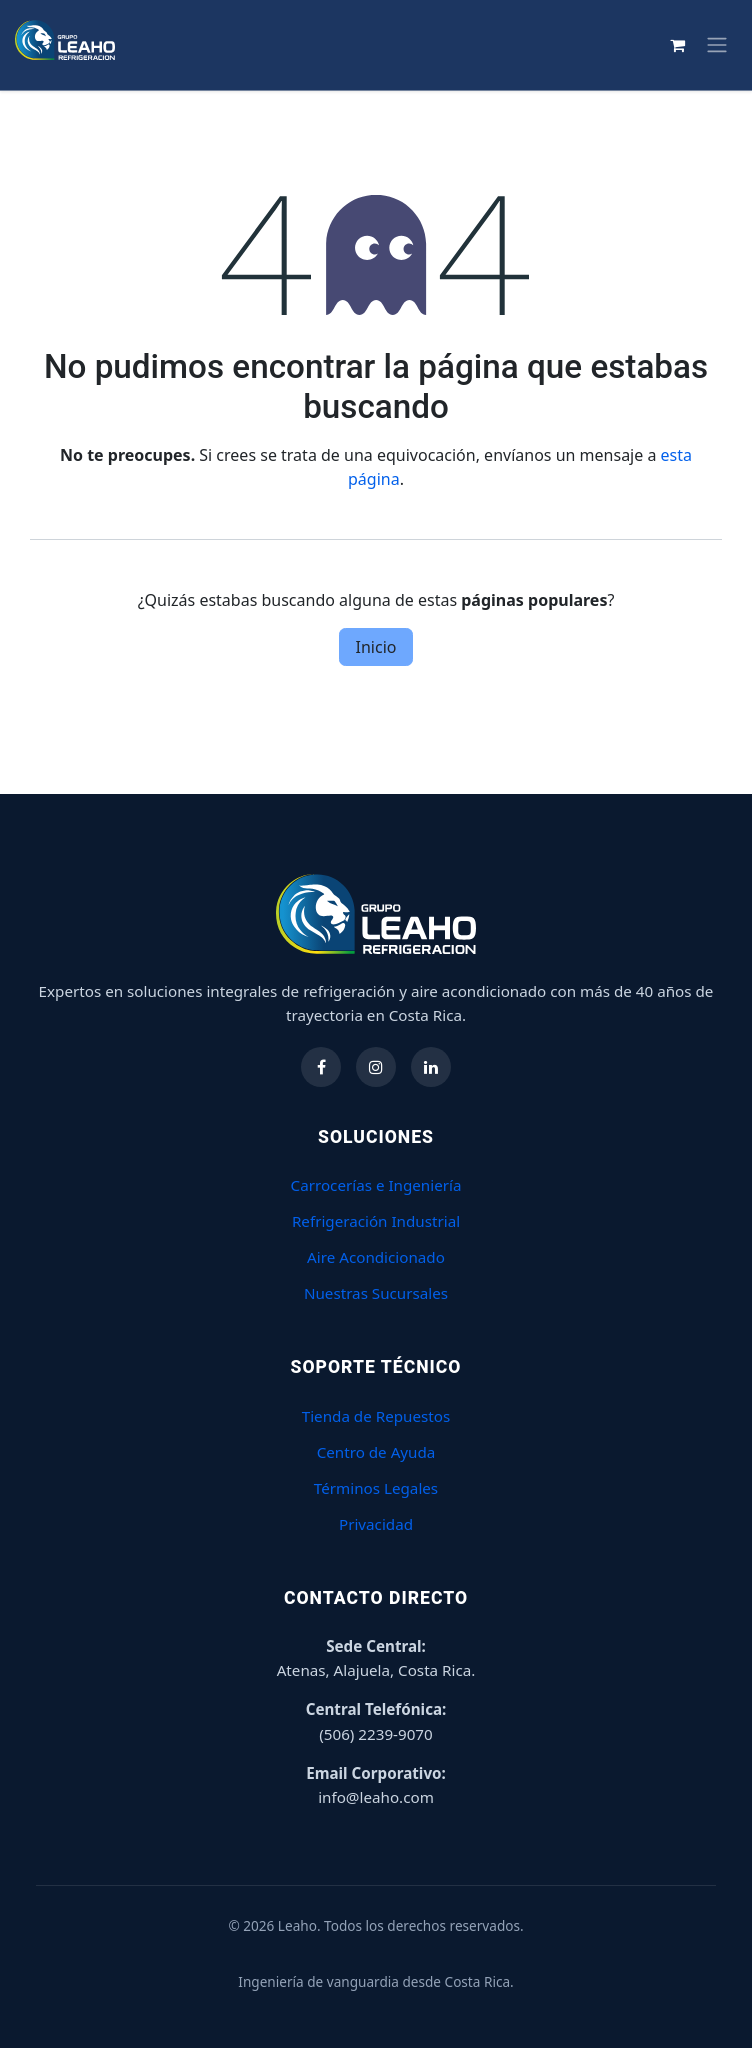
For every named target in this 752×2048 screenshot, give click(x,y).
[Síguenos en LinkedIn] (431, 1067)
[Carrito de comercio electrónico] (677, 45)
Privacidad (376, 1524)
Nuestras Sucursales (376, 1293)
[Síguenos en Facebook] (321, 1067)
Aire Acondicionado (376, 1257)
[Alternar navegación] (717, 45)
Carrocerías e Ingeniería (376, 1185)
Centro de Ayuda (376, 1452)
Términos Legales (376, 1488)
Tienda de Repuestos (376, 1416)
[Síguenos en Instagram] (376, 1067)
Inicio (376, 647)
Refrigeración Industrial (376, 1221)
